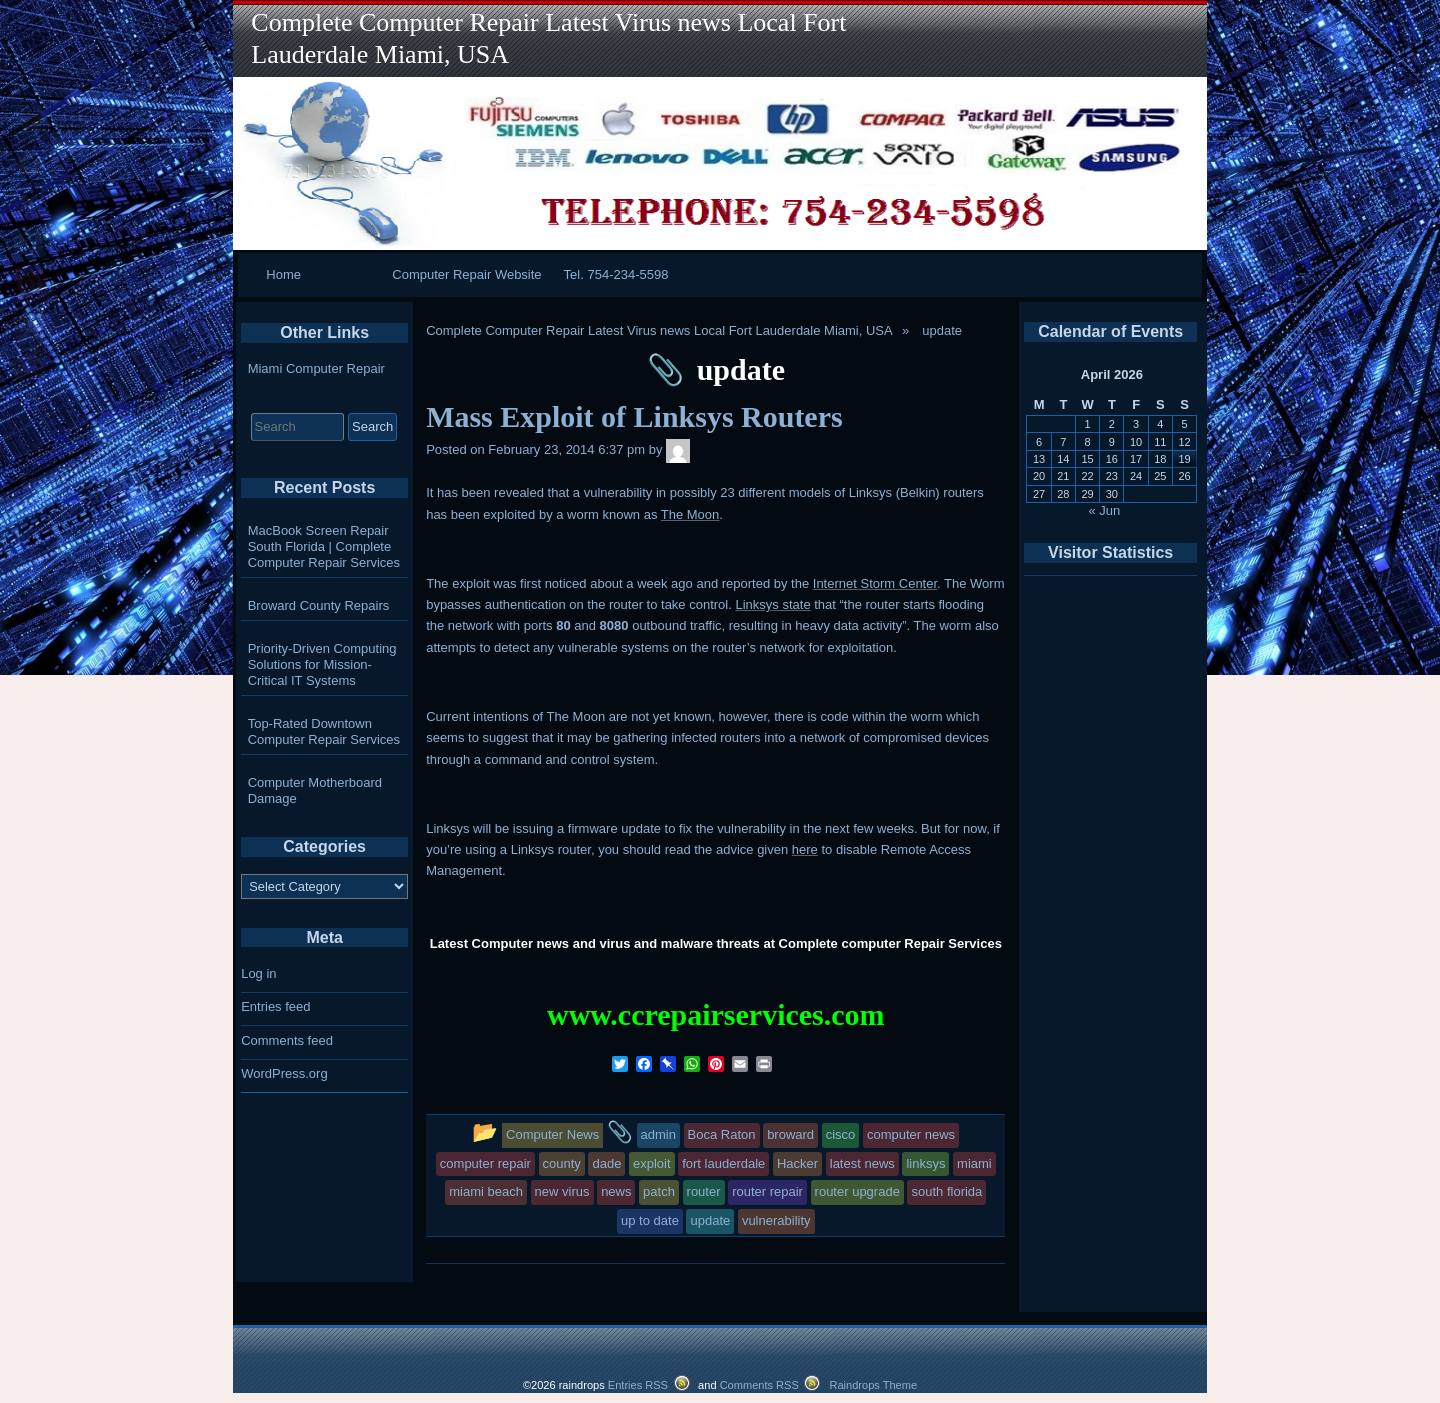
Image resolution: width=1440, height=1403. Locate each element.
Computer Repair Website (466, 274)
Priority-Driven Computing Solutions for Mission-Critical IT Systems (322, 664)
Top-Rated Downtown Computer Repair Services (324, 731)
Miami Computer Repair (316, 368)
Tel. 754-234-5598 (616, 274)
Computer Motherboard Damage (315, 790)
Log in (258, 973)
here (805, 849)
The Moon (690, 514)
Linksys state (772, 604)
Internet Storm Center (875, 583)
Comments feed (287, 1040)
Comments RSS (759, 1385)
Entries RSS (638, 1385)
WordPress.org (284, 1073)
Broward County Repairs (319, 605)
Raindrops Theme (873, 1385)
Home (283, 274)
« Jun (1105, 510)
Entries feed (275, 1006)
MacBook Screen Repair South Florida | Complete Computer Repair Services (324, 546)
